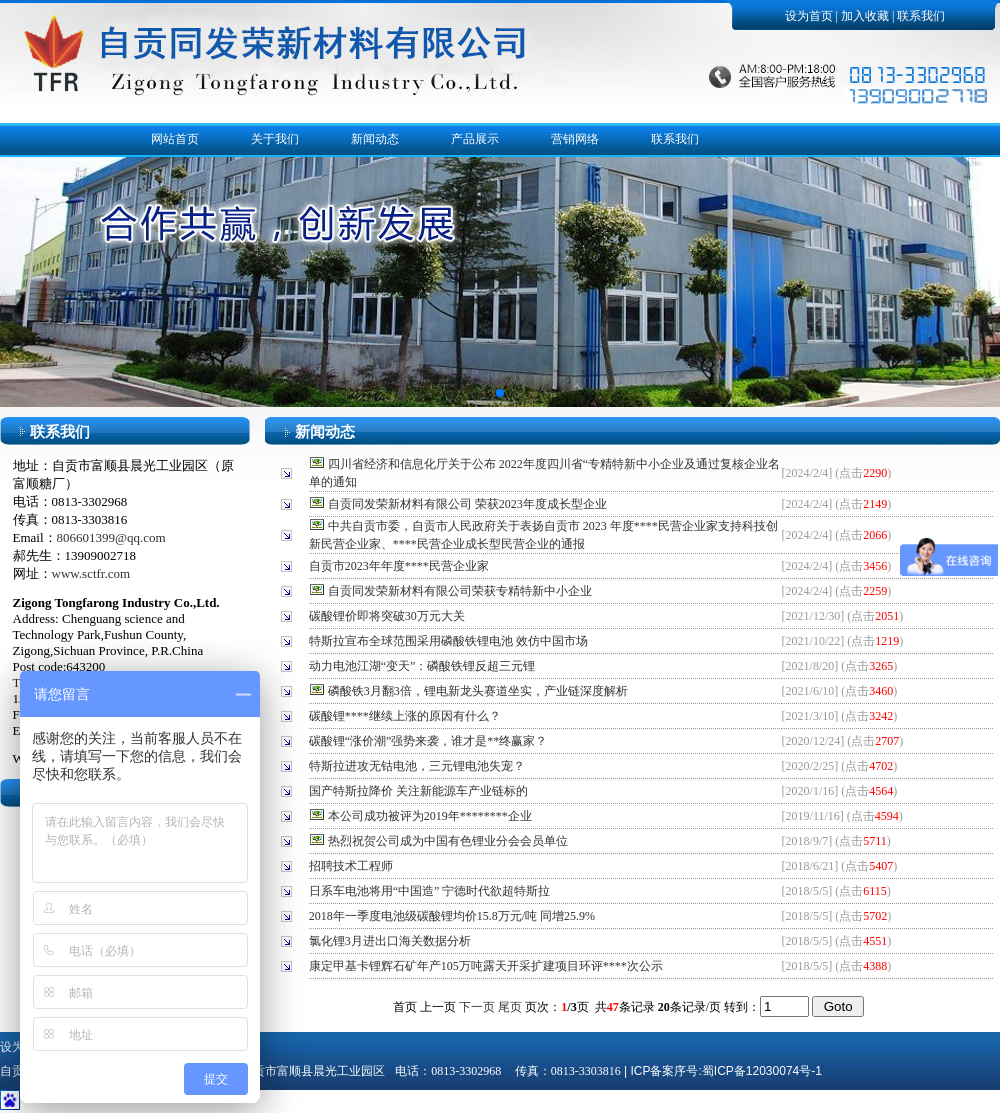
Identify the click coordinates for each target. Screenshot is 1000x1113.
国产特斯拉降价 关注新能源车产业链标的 (418, 791)
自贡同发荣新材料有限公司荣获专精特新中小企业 (460, 591)
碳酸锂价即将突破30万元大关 (387, 616)
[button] (500, 393)
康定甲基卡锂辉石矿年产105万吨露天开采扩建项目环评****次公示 (486, 966)
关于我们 (275, 139)
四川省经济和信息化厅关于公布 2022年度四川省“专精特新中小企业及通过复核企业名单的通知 (544, 473)
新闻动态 (375, 139)
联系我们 (921, 16)
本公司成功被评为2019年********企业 (430, 816)
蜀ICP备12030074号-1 (762, 1071)
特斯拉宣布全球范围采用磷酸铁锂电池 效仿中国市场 (448, 641)
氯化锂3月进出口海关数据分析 (390, 941)
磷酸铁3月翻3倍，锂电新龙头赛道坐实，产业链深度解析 (478, 691)
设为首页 (809, 16)
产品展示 (475, 139)
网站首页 (175, 139)
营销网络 (575, 139)
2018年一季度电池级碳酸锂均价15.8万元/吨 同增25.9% (452, 916)
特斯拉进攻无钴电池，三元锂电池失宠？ (417, 766)
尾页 (510, 1007)
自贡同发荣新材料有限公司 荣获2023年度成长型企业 (467, 504)
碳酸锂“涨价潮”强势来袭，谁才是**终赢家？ (428, 741)
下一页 (477, 1007)
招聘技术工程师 (351, 866)
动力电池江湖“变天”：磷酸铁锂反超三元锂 (422, 666)
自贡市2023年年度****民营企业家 (399, 566)
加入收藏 (865, 16)
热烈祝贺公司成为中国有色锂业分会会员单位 (448, 841)
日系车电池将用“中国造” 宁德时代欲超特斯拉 (430, 891)
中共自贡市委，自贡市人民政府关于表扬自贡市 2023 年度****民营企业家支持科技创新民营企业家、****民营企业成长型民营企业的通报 (543, 535)
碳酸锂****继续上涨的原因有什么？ (405, 716)
